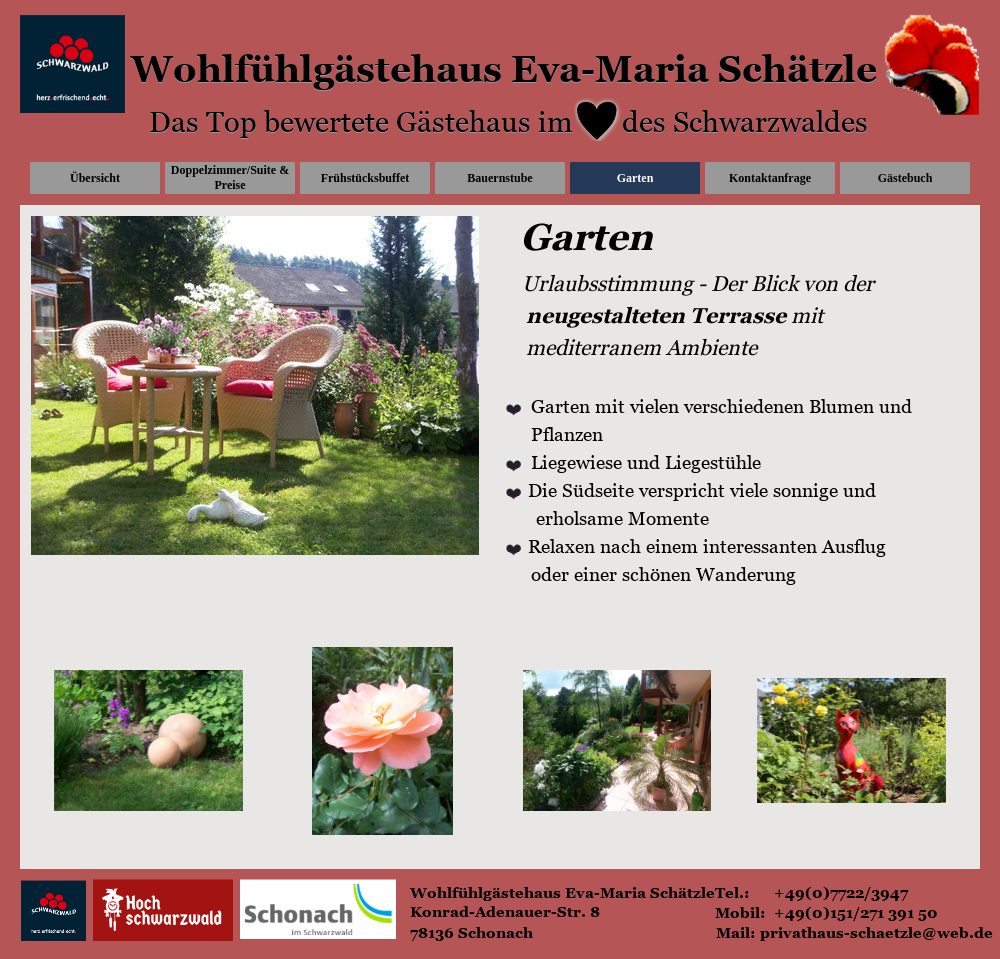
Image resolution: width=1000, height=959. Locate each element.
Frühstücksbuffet (365, 178)
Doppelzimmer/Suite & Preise (230, 177)
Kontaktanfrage (770, 178)
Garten (635, 178)
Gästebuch (905, 178)
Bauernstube (499, 178)
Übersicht (95, 178)
